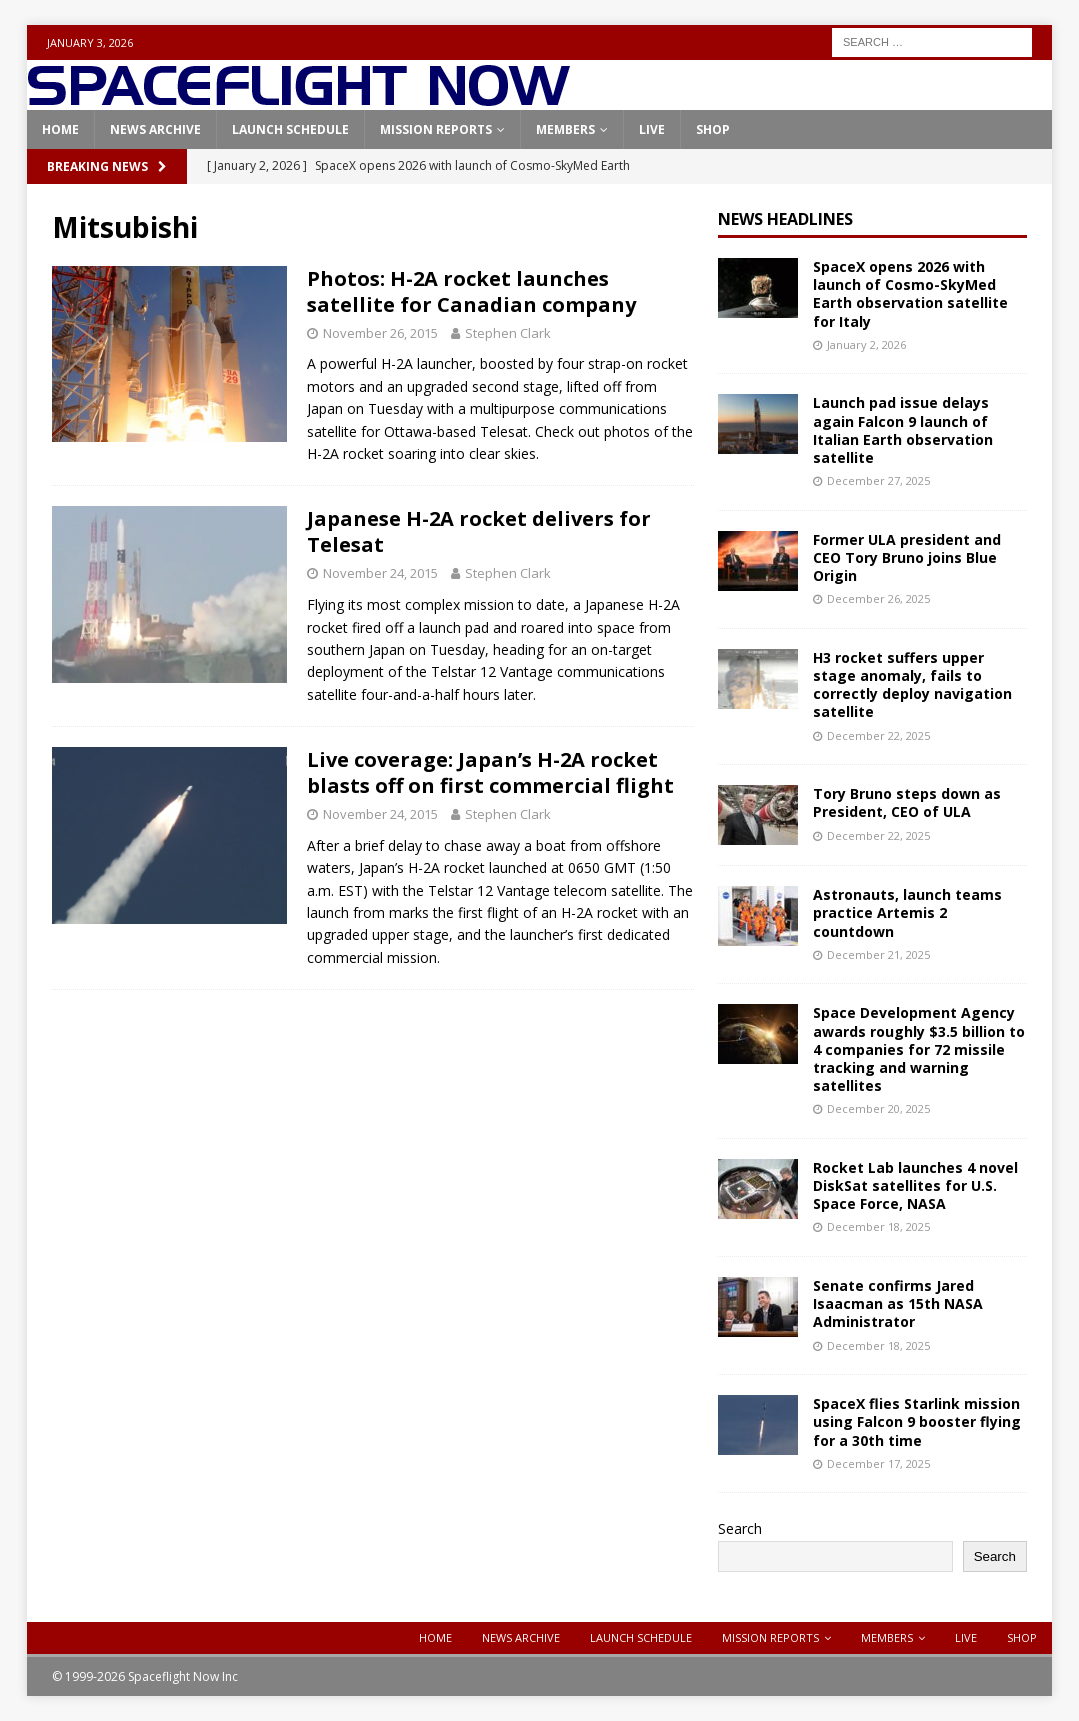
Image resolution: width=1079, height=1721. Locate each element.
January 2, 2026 (866, 344)
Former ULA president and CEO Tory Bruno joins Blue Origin (907, 557)
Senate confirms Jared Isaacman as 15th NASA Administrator (898, 1303)
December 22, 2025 (878, 735)
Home (60, 129)
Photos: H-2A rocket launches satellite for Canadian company (471, 291)
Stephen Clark (508, 333)
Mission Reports (436, 129)
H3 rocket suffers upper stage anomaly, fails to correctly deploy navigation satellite (912, 685)
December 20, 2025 (878, 1108)
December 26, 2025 (878, 598)
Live (652, 129)
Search (740, 1528)
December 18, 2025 (878, 1226)
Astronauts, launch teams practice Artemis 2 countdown (907, 912)
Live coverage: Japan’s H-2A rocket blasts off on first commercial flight (490, 772)
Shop (713, 129)
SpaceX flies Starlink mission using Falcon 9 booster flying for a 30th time (917, 1421)
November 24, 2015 (380, 573)
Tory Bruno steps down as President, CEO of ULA (907, 802)
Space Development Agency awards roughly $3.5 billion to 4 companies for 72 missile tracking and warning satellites (919, 1049)
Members (565, 129)
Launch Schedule (290, 129)
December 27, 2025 (878, 480)
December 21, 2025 (878, 954)
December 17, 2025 (878, 1463)
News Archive (155, 129)
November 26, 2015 (380, 333)
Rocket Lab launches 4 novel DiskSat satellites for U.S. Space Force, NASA (915, 1185)
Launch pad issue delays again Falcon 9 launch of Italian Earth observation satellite (903, 430)
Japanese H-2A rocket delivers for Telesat (479, 531)
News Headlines (785, 219)
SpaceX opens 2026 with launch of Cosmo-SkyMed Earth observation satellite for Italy (910, 294)
